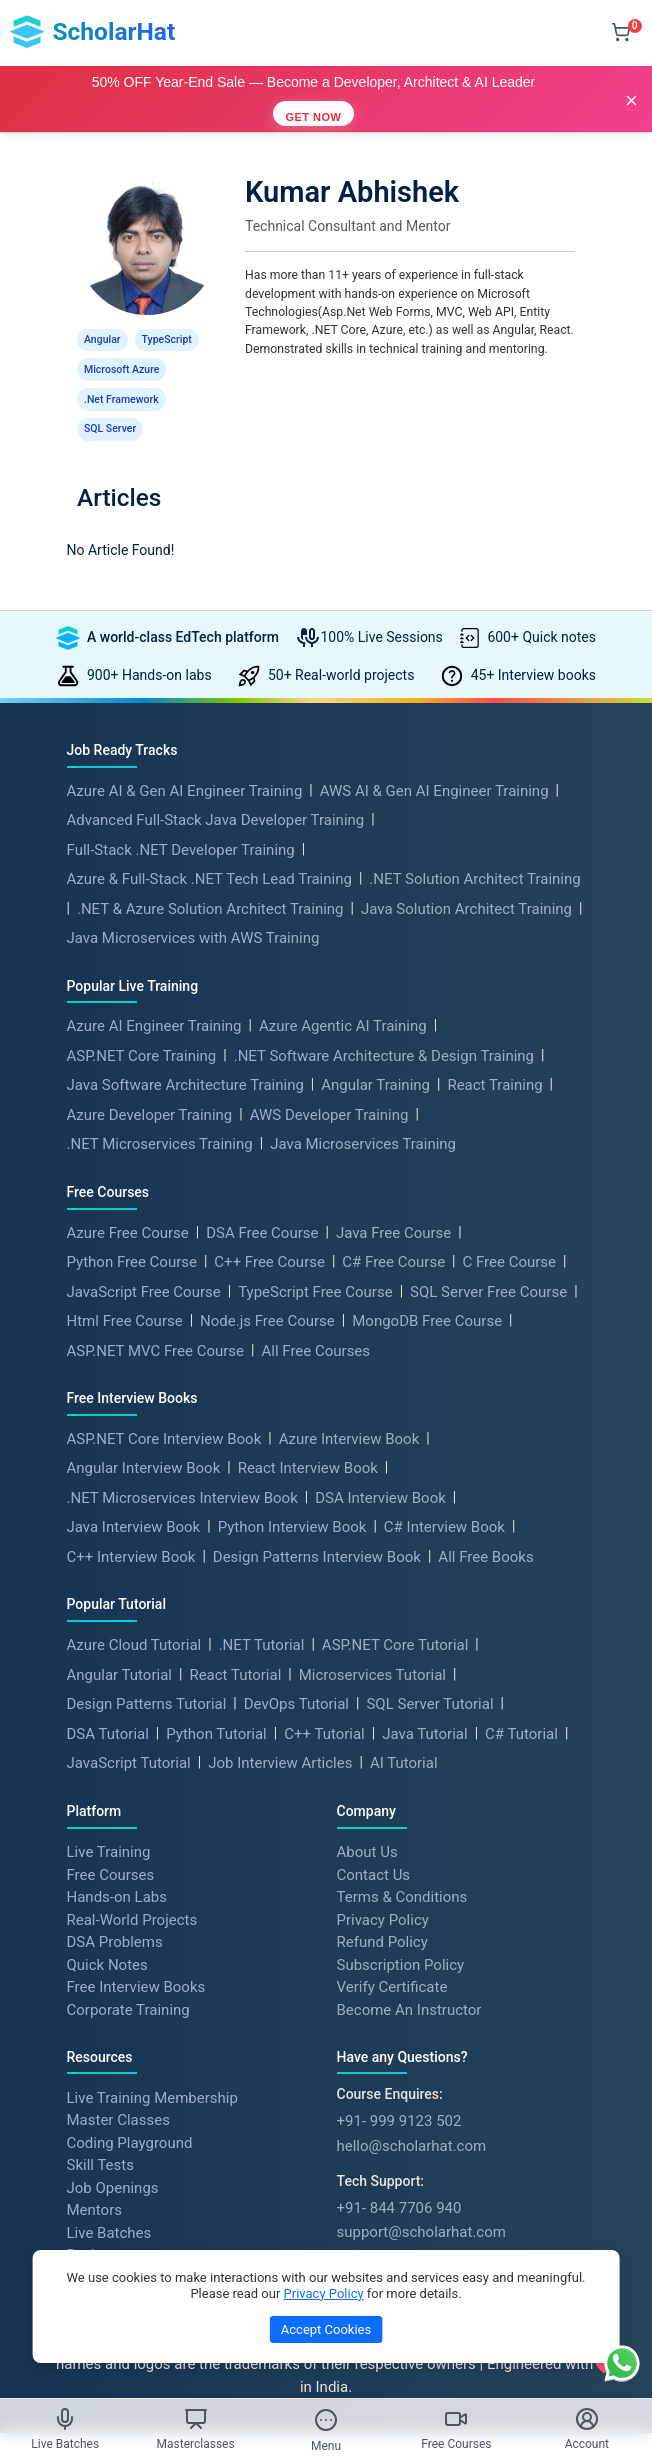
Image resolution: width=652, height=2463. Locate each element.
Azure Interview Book (349, 1413)
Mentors (94, 2184)
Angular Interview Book (144, 1442)
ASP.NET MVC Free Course (156, 1325)
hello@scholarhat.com (412, 2120)
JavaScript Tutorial (129, 1737)
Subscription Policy (401, 1938)
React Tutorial (235, 1649)
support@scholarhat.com (421, 2206)
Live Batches (109, 2206)
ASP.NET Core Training (142, 1030)
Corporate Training (128, 1983)
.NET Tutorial (262, 1619)
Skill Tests (100, 2139)
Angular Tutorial (119, 1649)
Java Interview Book (134, 1501)
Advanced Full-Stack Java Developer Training (216, 794)
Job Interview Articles (280, 1737)
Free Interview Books (136, 1961)
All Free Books (485, 1531)
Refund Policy (382, 1916)
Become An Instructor (409, 1983)
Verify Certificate (392, 1961)
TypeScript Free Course (315, 1266)
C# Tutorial (521, 1708)
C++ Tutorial (324, 1708)
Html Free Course (125, 1295)
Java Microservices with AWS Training (193, 912)
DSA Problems (115, 1916)
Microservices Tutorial (372, 1649)
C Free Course (510, 1236)
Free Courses (111, 1848)
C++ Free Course (269, 1236)
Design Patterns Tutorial (147, 1678)
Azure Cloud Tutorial (134, 1619)
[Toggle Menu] (326, 2420)
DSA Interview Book (380, 1472)
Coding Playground (130, 2116)
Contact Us (374, 1848)
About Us (367, 1826)
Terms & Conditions (402, 1871)
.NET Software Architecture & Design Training (384, 1030)
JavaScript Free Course (144, 1266)
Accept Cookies (326, 2329)
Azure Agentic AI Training (343, 1000)
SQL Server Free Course (488, 1266)
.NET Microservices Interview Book (182, 1472)
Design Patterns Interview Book (317, 1531)
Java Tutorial (424, 1708)
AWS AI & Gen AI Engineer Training (434, 765)
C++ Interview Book (131, 1531)
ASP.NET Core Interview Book (164, 1413)
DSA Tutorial (108, 1708)
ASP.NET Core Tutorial (395, 1619)
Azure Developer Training (150, 1089)
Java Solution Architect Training (466, 883)
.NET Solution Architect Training (474, 853)
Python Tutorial (216, 1708)
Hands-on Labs (117, 1871)
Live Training (109, 1826)
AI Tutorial (404, 1737)
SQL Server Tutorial (429, 1678)
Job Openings (113, 2161)
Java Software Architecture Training (185, 1059)
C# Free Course (393, 1236)
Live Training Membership (152, 2071)
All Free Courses (315, 1325)
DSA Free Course (262, 1207)
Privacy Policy (383, 1893)
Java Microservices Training (363, 1118)
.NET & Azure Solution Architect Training (210, 883)
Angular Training (375, 1059)
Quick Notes (107, 1938)
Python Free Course (132, 1236)
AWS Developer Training (329, 1089)
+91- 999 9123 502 (399, 2095)
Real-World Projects (132, 1893)
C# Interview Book (444, 1501)
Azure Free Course (128, 1207)
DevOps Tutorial (296, 1678)
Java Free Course (393, 1207)
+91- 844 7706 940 (399, 2182)
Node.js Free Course (267, 1295)
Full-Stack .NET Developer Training (181, 824)
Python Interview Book (292, 1501)
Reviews (94, 2229)
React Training (494, 1059)
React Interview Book (308, 1442)
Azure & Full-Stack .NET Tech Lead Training (209, 853)
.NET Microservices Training (160, 1118)
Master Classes (118, 2094)
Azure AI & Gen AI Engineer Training (185, 765)
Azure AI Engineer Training (154, 1000)
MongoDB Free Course (427, 1295)
